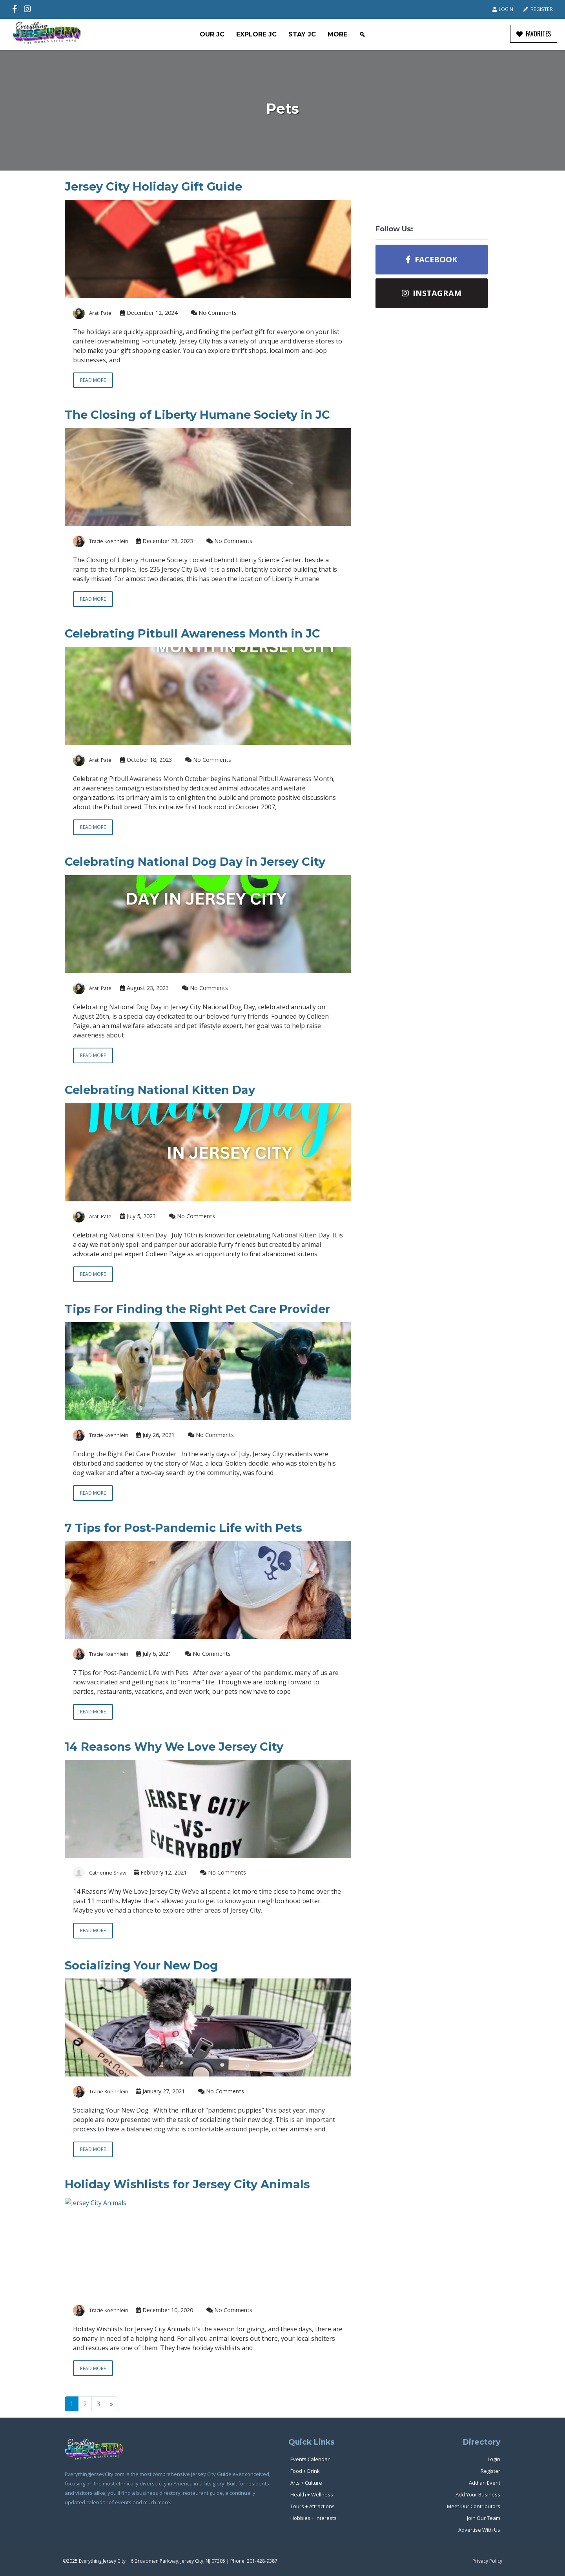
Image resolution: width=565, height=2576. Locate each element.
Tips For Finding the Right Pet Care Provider (197, 1309)
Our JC (212, 34)
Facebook (431, 259)
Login (502, 9)
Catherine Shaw (107, 1872)
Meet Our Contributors (473, 2506)
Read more (93, 380)
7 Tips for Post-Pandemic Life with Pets (183, 1528)
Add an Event (484, 2482)
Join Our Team (483, 2518)
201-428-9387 (262, 2561)
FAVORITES (533, 33)
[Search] (362, 34)
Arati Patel (101, 312)
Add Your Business (478, 2494)
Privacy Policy (487, 2561)
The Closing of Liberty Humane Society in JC (197, 414)
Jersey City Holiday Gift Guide (153, 186)
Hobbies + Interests (313, 2518)
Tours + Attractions (312, 2506)
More (337, 34)
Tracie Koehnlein (108, 541)
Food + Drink (305, 2470)
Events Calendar (310, 2459)
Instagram (431, 293)
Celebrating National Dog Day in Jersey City (195, 861)
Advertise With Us (479, 2529)
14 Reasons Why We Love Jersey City (174, 1746)
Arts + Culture (306, 2482)
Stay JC (302, 34)
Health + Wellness (311, 2494)
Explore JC (256, 34)
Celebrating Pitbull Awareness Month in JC (192, 633)
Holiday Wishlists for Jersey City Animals (187, 2184)
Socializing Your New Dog (141, 1965)
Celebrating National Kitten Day (160, 1090)
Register (538, 9)
